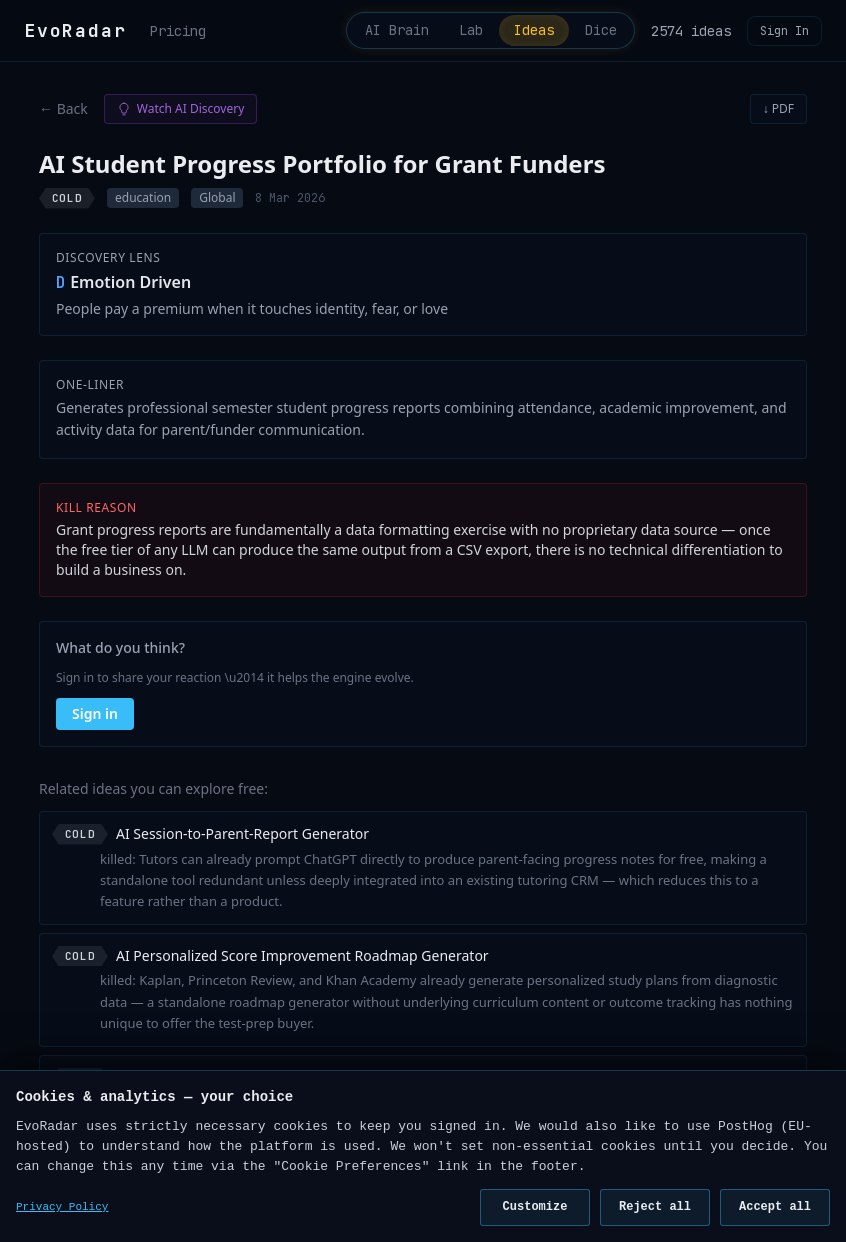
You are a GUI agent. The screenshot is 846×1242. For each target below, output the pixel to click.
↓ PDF (778, 109)
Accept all (775, 1206)
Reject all (655, 1206)
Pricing (178, 31)
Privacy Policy (62, 1207)
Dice (600, 31)
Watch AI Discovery (180, 109)
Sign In (784, 31)
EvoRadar (75, 30)
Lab (468, 31)
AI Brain (392, 31)
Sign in (95, 714)
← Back (63, 109)
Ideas (532, 31)
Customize (535, 1206)
